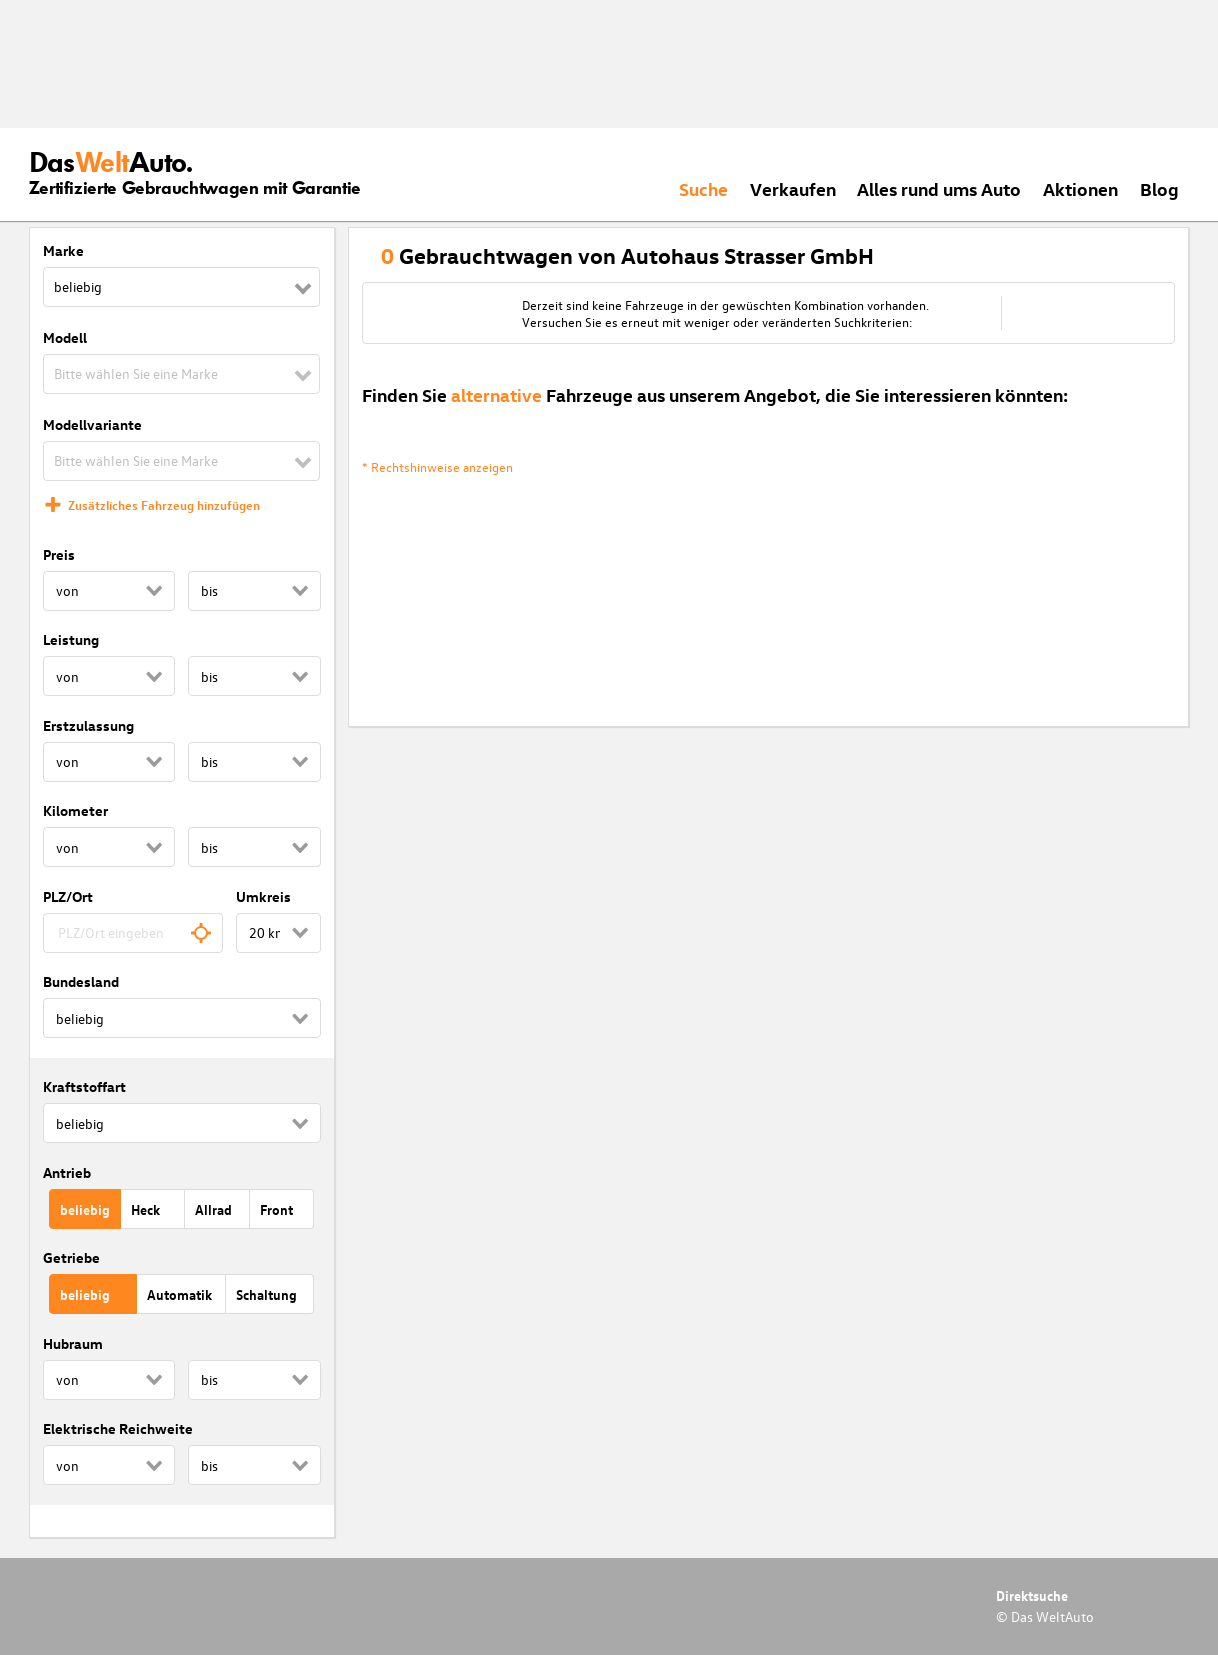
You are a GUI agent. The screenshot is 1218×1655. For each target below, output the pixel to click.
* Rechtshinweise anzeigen (437, 466)
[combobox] (133, 933)
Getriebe (71, 1257)
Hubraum (73, 1343)
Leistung (71, 639)
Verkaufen (793, 188)
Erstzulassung (88, 725)
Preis (59, 554)
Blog (1159, 188)
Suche (703, 188)
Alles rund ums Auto (939, 188)
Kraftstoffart (84, 1086)
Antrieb (67, 1172)
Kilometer (75, 810)
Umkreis (263, 896)
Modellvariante (92, 424)
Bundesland (81, 981)
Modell (65, 337)
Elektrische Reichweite (118, 1428)
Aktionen (1080, 188)
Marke (63, 250)
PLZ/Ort (68, 896)
